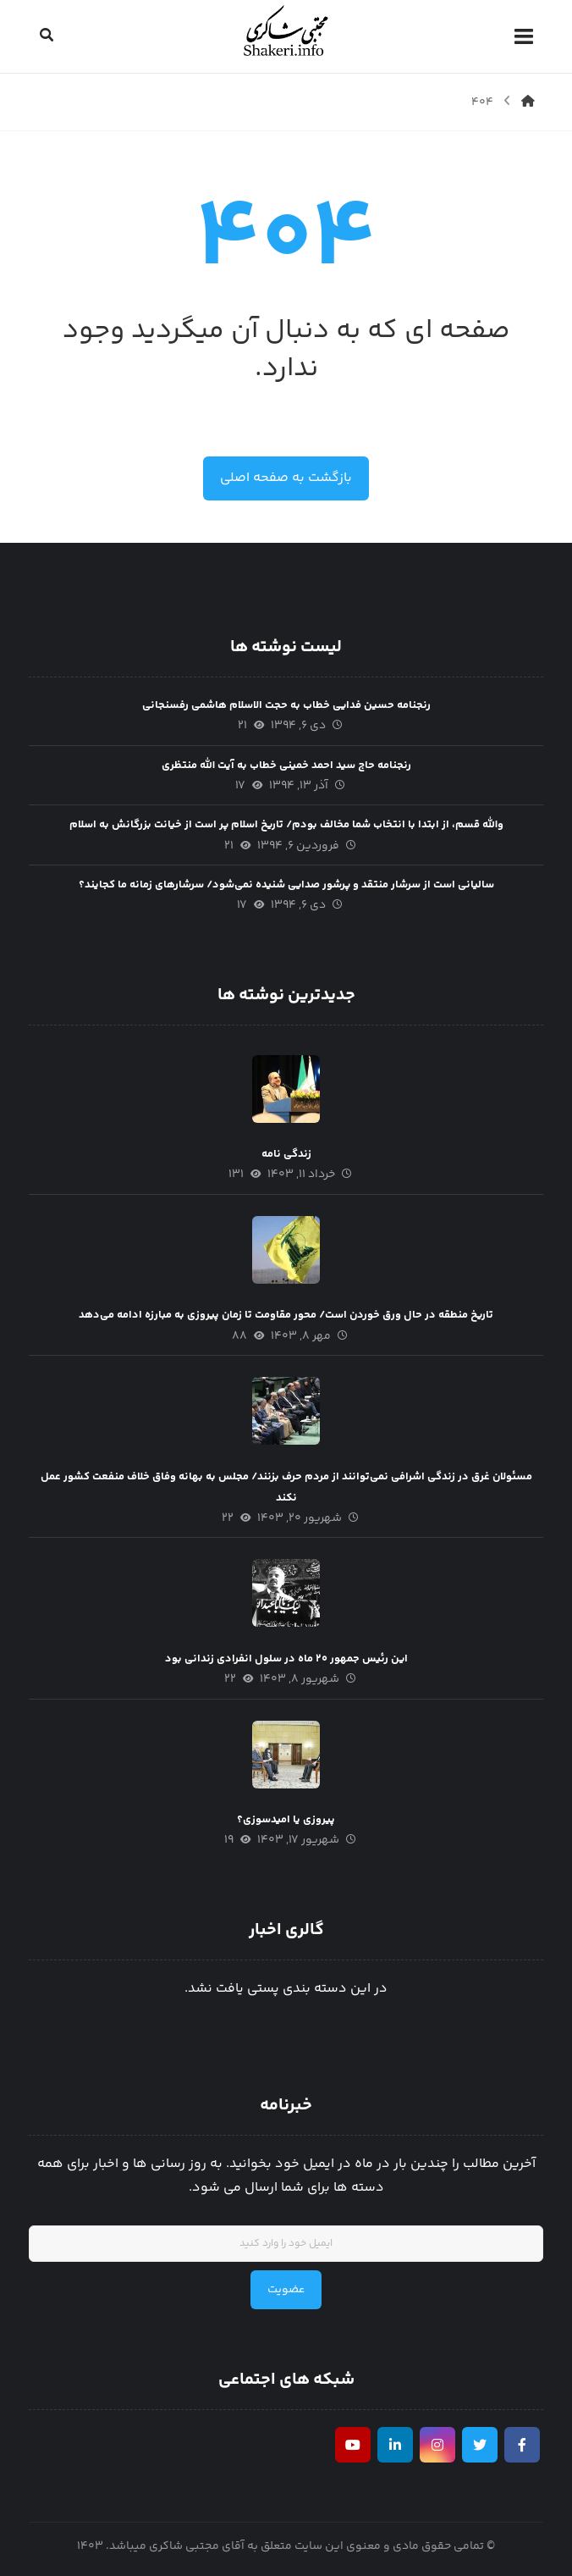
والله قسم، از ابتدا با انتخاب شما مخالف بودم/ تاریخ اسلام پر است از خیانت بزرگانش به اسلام (286, 824)
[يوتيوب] (353, 2445)
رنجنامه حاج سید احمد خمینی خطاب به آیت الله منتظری (286, 765)
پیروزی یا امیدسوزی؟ (286, 1819)
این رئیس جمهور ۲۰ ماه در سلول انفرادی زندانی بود (286, 1658)
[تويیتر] (480, 2445)
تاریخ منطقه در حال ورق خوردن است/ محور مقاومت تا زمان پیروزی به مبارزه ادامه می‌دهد (286, 1315)
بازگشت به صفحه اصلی (286, 478)
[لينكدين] (395, 2445)
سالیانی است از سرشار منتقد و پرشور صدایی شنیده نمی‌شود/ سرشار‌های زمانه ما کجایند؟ (286, 884)
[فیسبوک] (522, 2445)
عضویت (286, 2289)
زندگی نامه (286, 1154)
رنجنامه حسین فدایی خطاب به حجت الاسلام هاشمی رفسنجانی (286, 705)
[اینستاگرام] (437, 2445)
